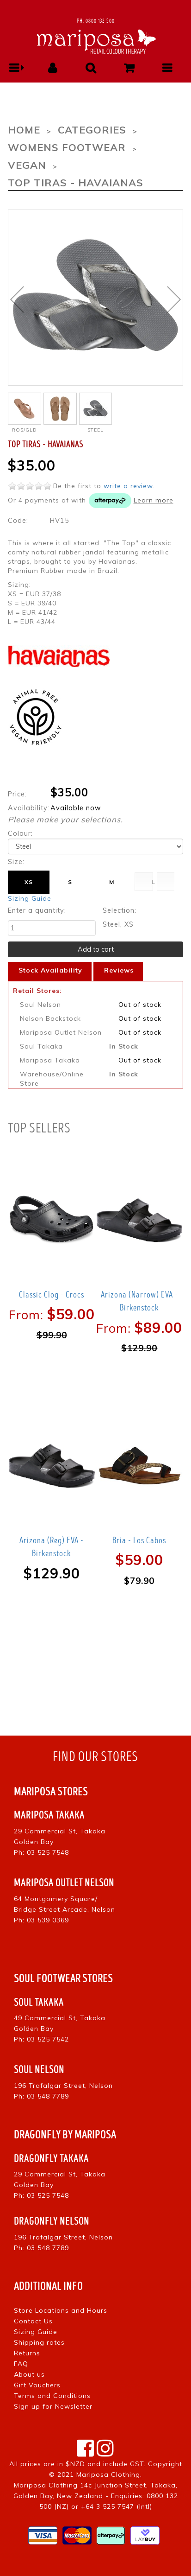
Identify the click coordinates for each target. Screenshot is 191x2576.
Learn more (153, 500)
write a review (128, 486)
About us (29, 2374)
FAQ (21, 2364)
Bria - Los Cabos (139, 1540)
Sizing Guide (29, 898)
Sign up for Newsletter (53, 2406)
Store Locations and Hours (60, 2310)
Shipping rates (39, 2342)
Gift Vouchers (37, 2385)
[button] (14, 68)
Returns (27, 2353)
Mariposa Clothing (108, 2474)
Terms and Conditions (52, 2396)
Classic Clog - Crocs (51, 1295)
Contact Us (33, 2321)
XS (29, 881)
